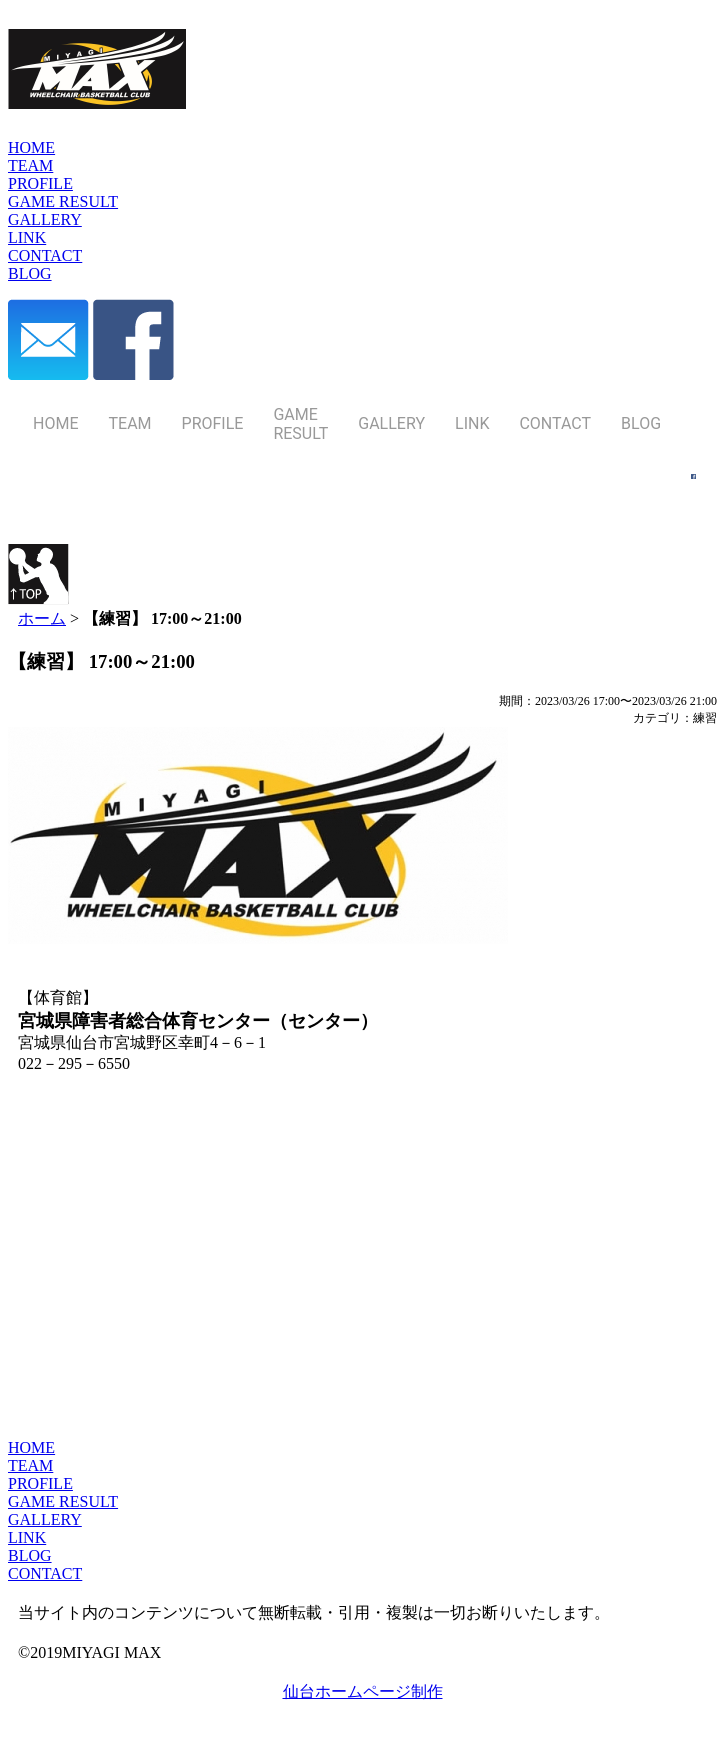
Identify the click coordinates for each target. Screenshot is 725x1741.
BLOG (30, 1555)
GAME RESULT (63, 1501)
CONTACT (45, 1573)
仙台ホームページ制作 (363, 1691)
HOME (31, 1447)
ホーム (42, 618)
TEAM (30, 1465)
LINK (27, 1537)
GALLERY (45, 1519)
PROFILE (40, 1483)
